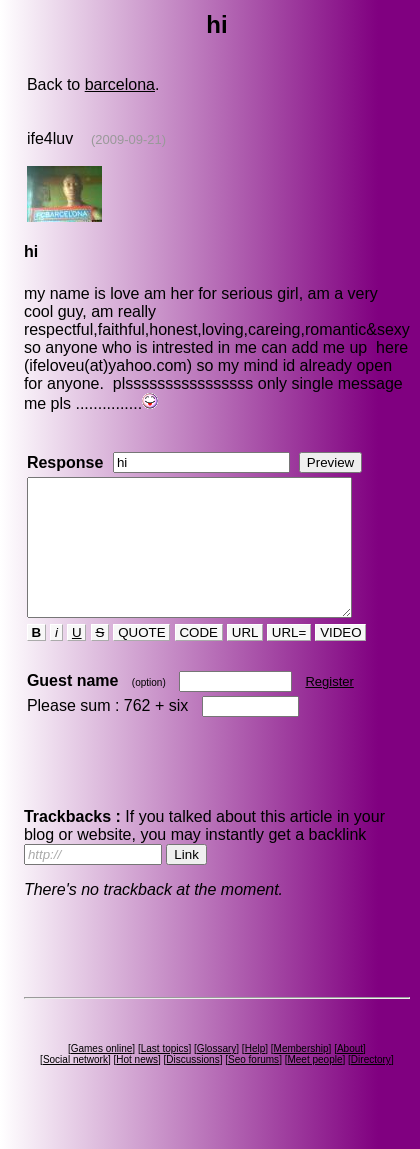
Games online (102, 1075)
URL (245, 659)
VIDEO (340, 659)
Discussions (192, 1086)
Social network (75, 1086)
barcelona (120, 84)
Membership (301, 1075)
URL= (289, 659)
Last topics (165, 1075)
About (350, 1075)
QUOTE (141, 659)
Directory (371, 1086)
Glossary (216, 1075)
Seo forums (253, 1086)
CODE (199, 659)
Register (329, 708)
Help (255, 1075)
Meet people (314, 1086)
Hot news (137, 1086)
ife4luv (50, 138)
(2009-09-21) (128, 139)
